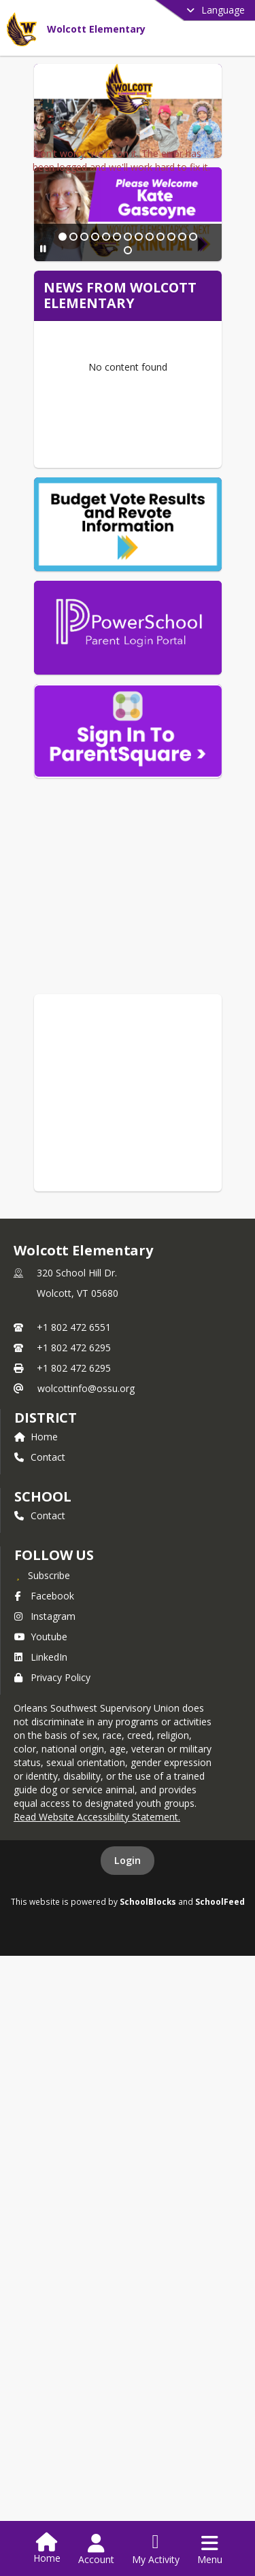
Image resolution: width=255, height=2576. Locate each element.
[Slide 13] (186, 445)
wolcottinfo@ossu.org (86, 1570)
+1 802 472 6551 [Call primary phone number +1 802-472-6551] (74, 1509)
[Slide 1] (55, 445)
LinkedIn (40, 1839)
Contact (39, 1639)
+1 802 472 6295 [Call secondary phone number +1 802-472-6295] (74, 1529)
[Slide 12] (175, 445)
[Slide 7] (120, 445)
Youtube (40, 1818)
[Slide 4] (88, 445)
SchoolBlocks (148, 2083)
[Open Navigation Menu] (209, 2549)
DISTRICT (45, 1600)
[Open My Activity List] (156, 2549)
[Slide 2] (66, 445)
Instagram (44, 1798)
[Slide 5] (99, 445)
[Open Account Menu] (96, 2549)
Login (127, 2042)
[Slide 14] (196, 445)
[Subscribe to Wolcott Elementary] (42, 1757)
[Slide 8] (131, 445)
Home (36, 1618)
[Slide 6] (109, 445)
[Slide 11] (164, 445)
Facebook (44, 1778)
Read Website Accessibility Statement (96, 1999)
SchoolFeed (220, 2083)
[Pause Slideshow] (38, 443)
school (42, 1679)
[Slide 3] (77, 445)
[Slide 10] (153, 445)
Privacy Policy (52, 1859)
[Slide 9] (142, 445)
